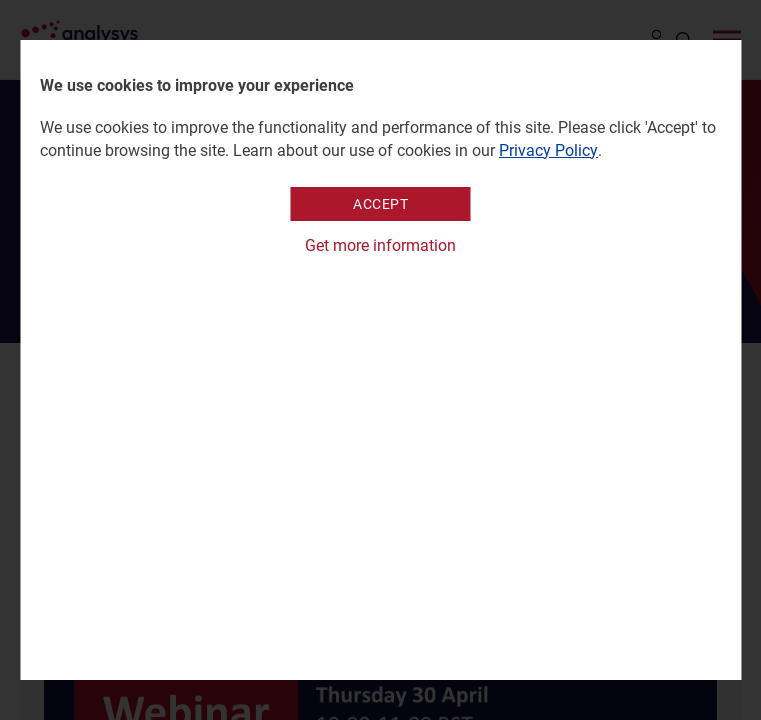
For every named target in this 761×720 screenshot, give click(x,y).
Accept (380, 204)
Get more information (380, 245)
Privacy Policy (548, 150)
